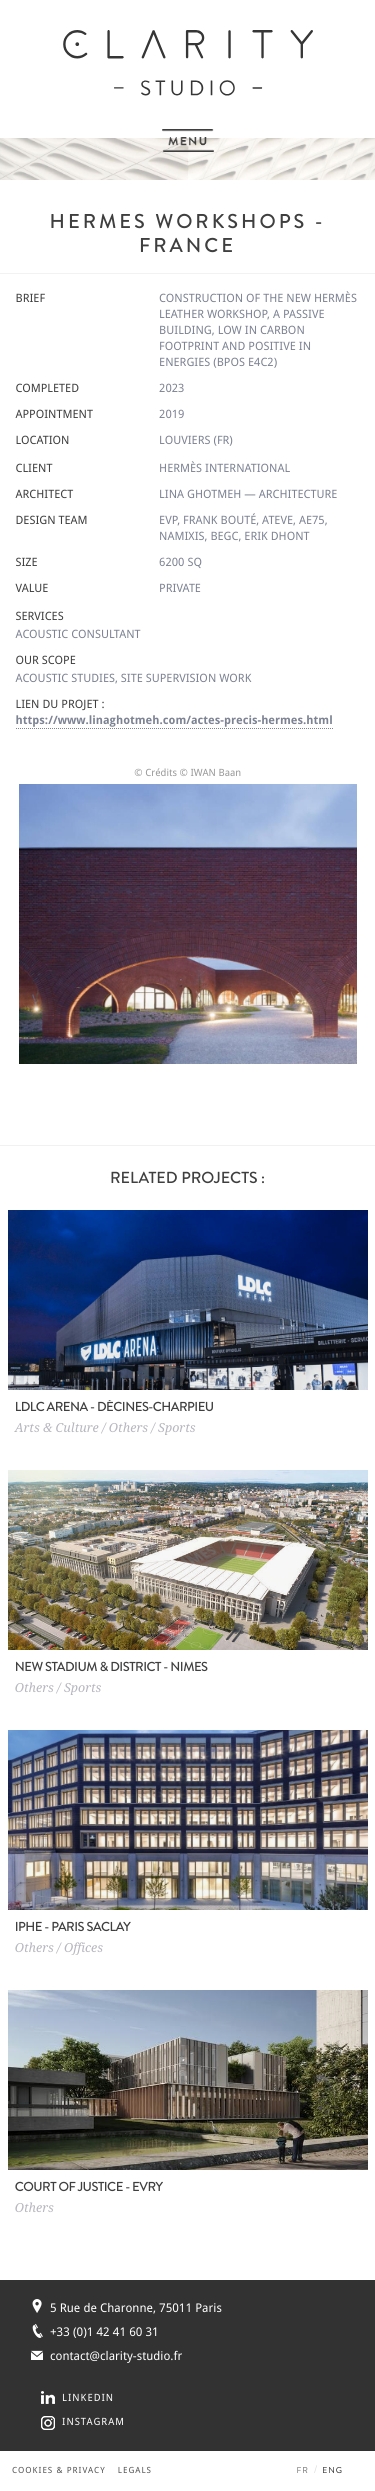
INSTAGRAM (93, 2422)
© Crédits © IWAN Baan (187, 773)
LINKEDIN (88, 2398)
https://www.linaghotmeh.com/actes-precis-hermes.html (174, 720)
